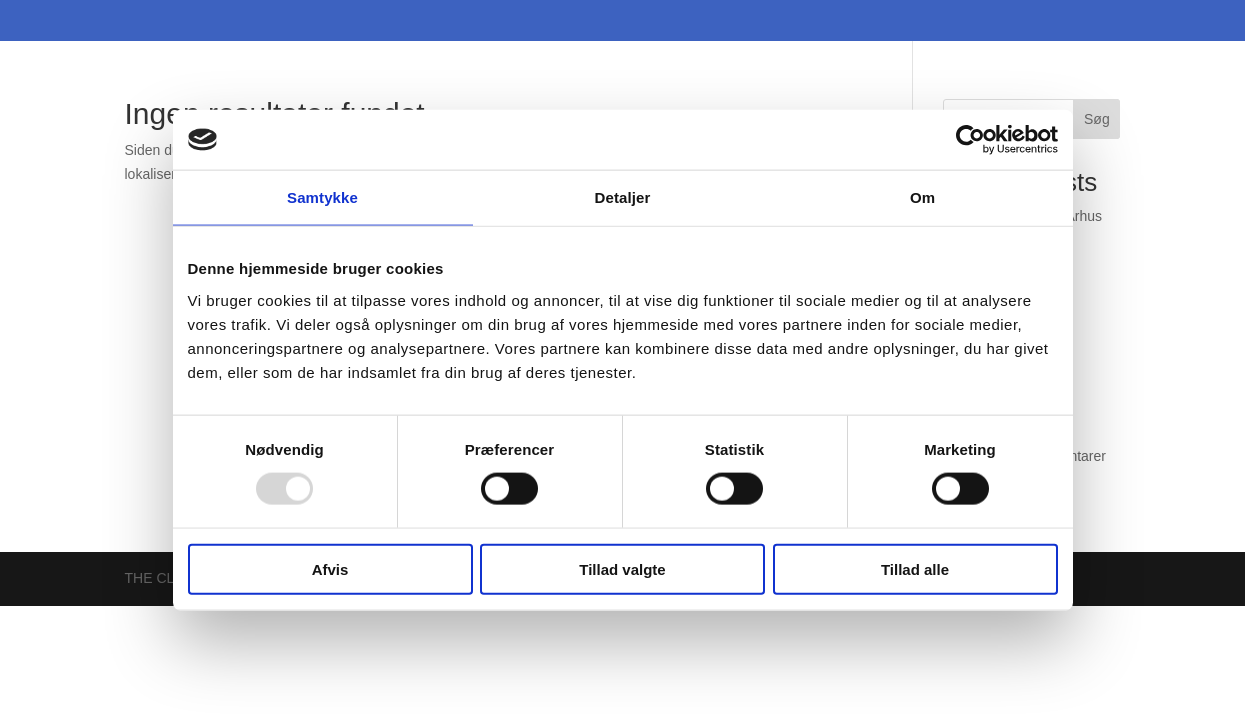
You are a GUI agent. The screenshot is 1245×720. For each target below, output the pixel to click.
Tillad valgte (622, 568)
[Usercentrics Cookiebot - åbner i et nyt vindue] (970, 140)
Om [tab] (922, 197)
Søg (1097, 119)
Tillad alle (915, 568)
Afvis (330, 568)
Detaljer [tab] (623, 197)
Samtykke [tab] (322, 197)
